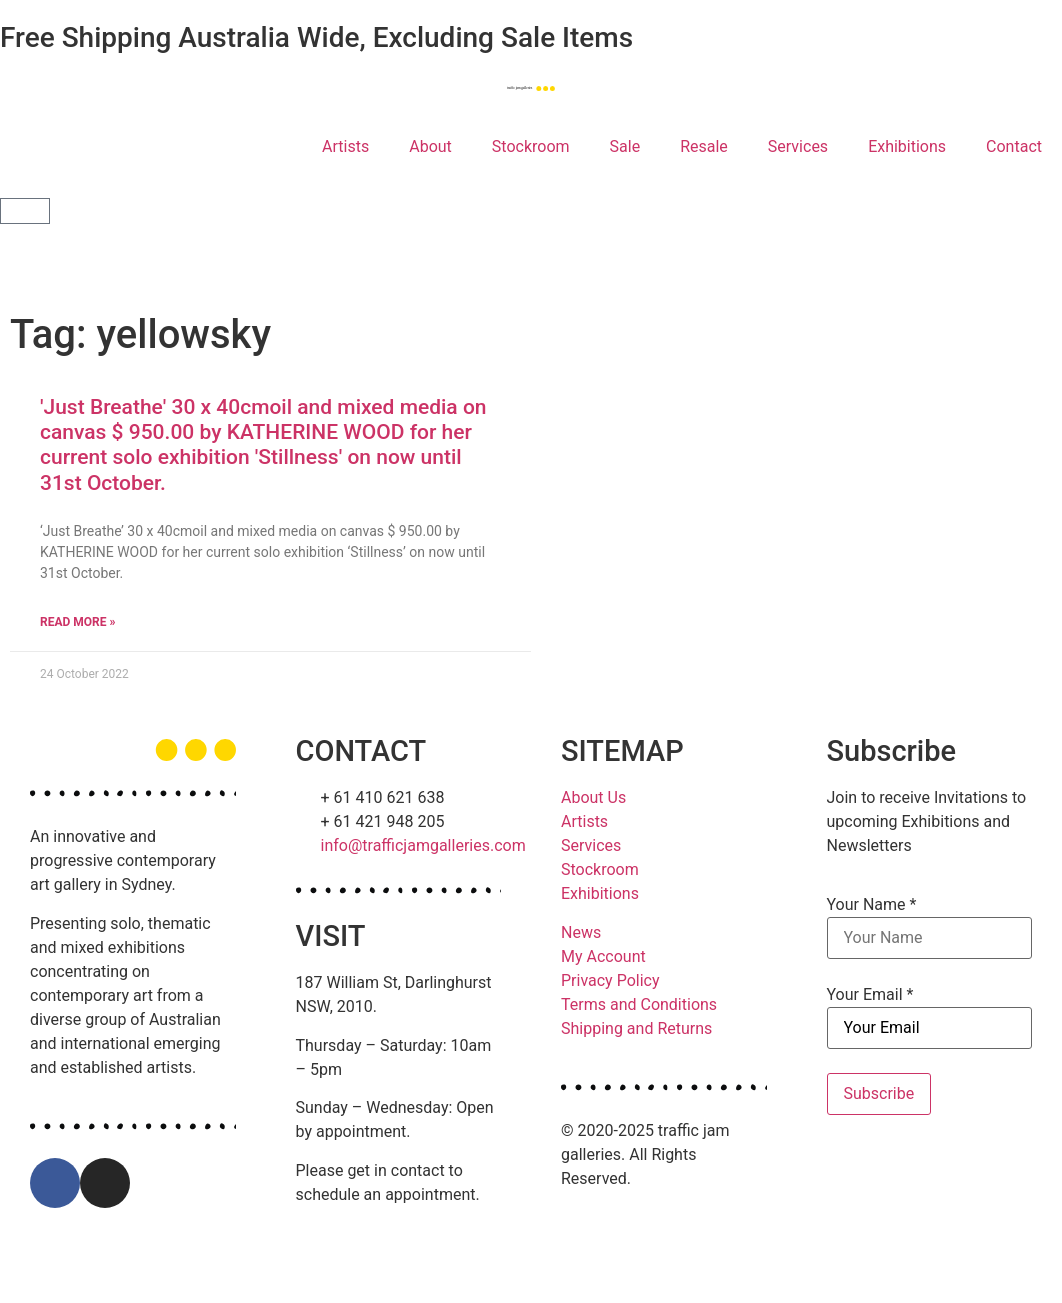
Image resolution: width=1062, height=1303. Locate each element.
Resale (704, 146)
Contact (1014, 146)
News (581, 932)
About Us (593, 797)
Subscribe (879, 1093)
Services (798, 146)
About (430, 146)
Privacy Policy (610, 980)
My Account (603, 956)
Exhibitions (907, 146)
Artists (345, 146)
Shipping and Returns (636, 1028)
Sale (625, 146)
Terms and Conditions (639, 1004)
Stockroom (531, 146)
